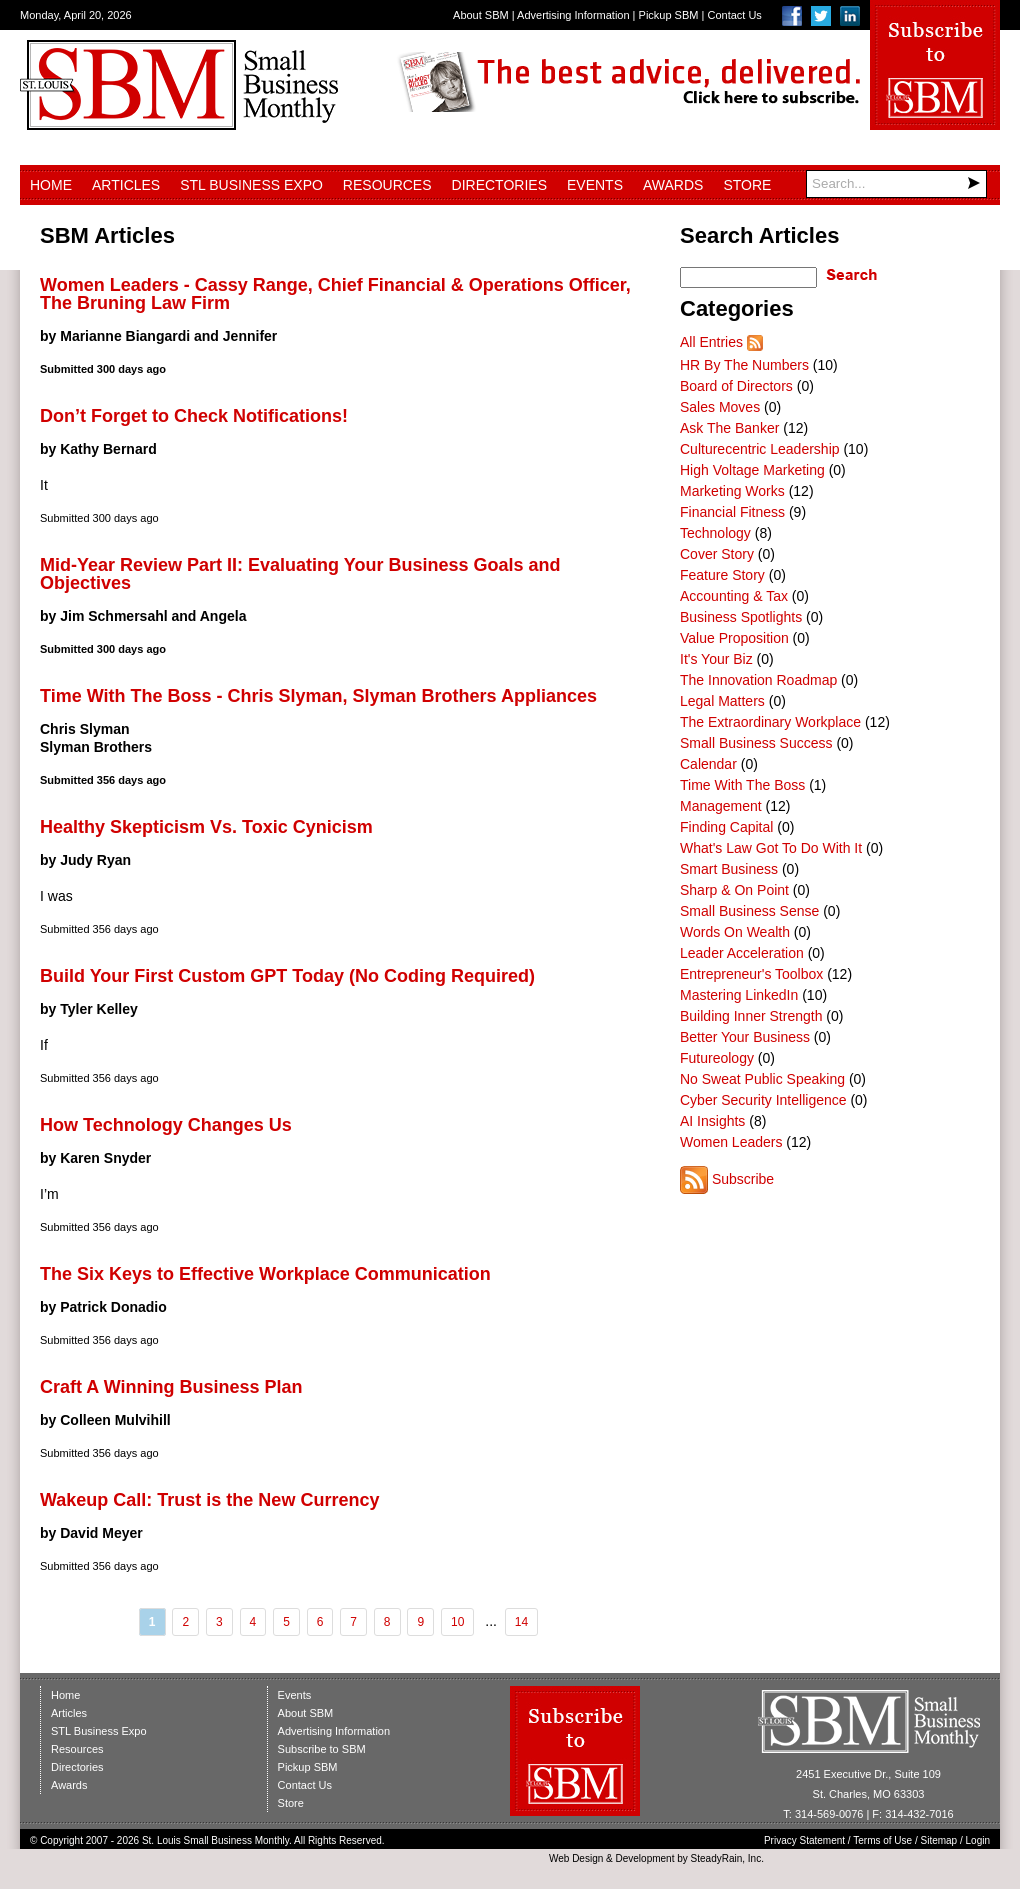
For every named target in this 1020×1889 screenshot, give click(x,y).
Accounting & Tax (734, 596)
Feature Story (722, 575)
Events (595, 185)
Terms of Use (882, 1840)
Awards (673, 185)
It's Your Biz (716, 659)
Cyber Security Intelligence (763, 1100)
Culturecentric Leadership (760, 449)
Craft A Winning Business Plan (171, 1387)
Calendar (708, 764)
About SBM (481, 15)
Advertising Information (573, 15)
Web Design (576, 1858)
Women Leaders (731, 1142)
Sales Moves (720, 407)
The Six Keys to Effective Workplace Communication (265, 1274)
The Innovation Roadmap (758, 680)
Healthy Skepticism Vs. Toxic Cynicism (206, 827)
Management (721, 806)
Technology (715, 533)
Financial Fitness (732, 512)
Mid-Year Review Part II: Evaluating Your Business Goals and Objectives (300, 574)
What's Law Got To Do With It (771, 848)
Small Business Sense (749, 911)
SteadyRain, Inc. (727, 1858)
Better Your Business (745, 1037)
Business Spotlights (741, 617)
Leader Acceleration (742, 953)
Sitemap (939, 1840)
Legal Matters (722, 701)
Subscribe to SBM (322, 1749)
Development (645, 1858)
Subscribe (743, 1179)
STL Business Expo (251, 185)
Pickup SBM (669, 15)
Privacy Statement (804, 1840)
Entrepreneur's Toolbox (751, 974)
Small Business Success (756, 743)
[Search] (896, 184)
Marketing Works (732, 491)
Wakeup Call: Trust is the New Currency (209, 1500)
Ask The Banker (729, 428)
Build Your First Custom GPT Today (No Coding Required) (287, 976)
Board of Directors (736, 386)
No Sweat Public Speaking (762, 1079)
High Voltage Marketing (752, 470)
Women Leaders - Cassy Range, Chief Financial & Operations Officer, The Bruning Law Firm (335, 294)
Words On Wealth (735, 932)
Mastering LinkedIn (739, 995)
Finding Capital (726, 827)
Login (978, 1840)
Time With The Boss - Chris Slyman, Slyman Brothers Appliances (318, 696)
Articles (126, 185)
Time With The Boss (742, 785)
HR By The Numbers (744, 365)
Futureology (717, 1058)
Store (747, 185)
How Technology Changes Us (166, 1125)
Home (51, 185)
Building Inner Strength (751, 1016)
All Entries (711, 342)
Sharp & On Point (734, 890)
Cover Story (717, 554)
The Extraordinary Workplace (770, 722)
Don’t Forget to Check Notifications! (194, 416)
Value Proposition (734, 638)
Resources (387, 185)
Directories (499, 185)
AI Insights (712, 1121)
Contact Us (734, 15)
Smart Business (729, 869)
